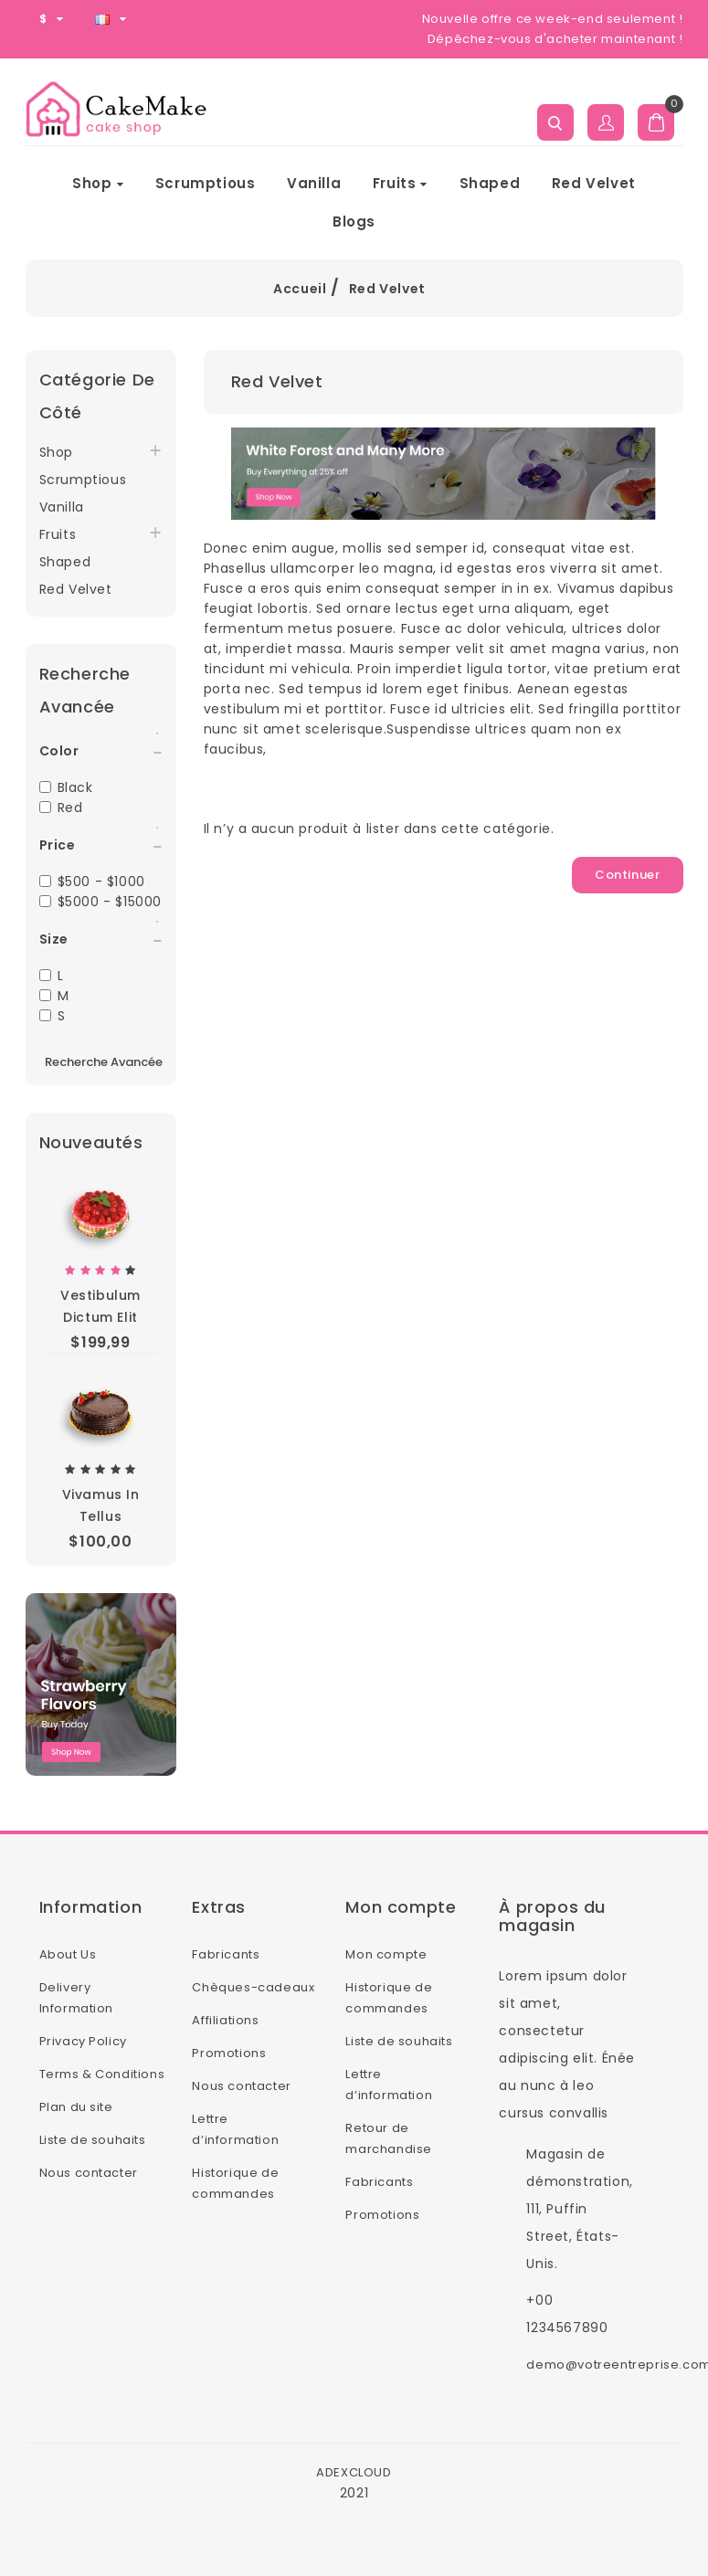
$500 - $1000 (92, 881)
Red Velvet (594, 183)
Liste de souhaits (92, 2139)
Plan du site (76, 2107)
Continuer (627, 874)
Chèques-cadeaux (253, 1987)
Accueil (299, 289)
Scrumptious (205, 183)
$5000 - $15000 (100, 901)
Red (61, 807)
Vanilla (314, 183)
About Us (68, 1954)
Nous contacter (88, 2172)
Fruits (400, 183)
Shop (97, 183)
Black (66, 787)
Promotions (229, 2053)
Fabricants (225, 1954)
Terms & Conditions (102, 2074)
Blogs (354, 221)
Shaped (490, 183)
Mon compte (386, 1954)
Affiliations (225, 2020)
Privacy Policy (83, 2041)
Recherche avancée (104, 1062)
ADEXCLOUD (353, 2472)
